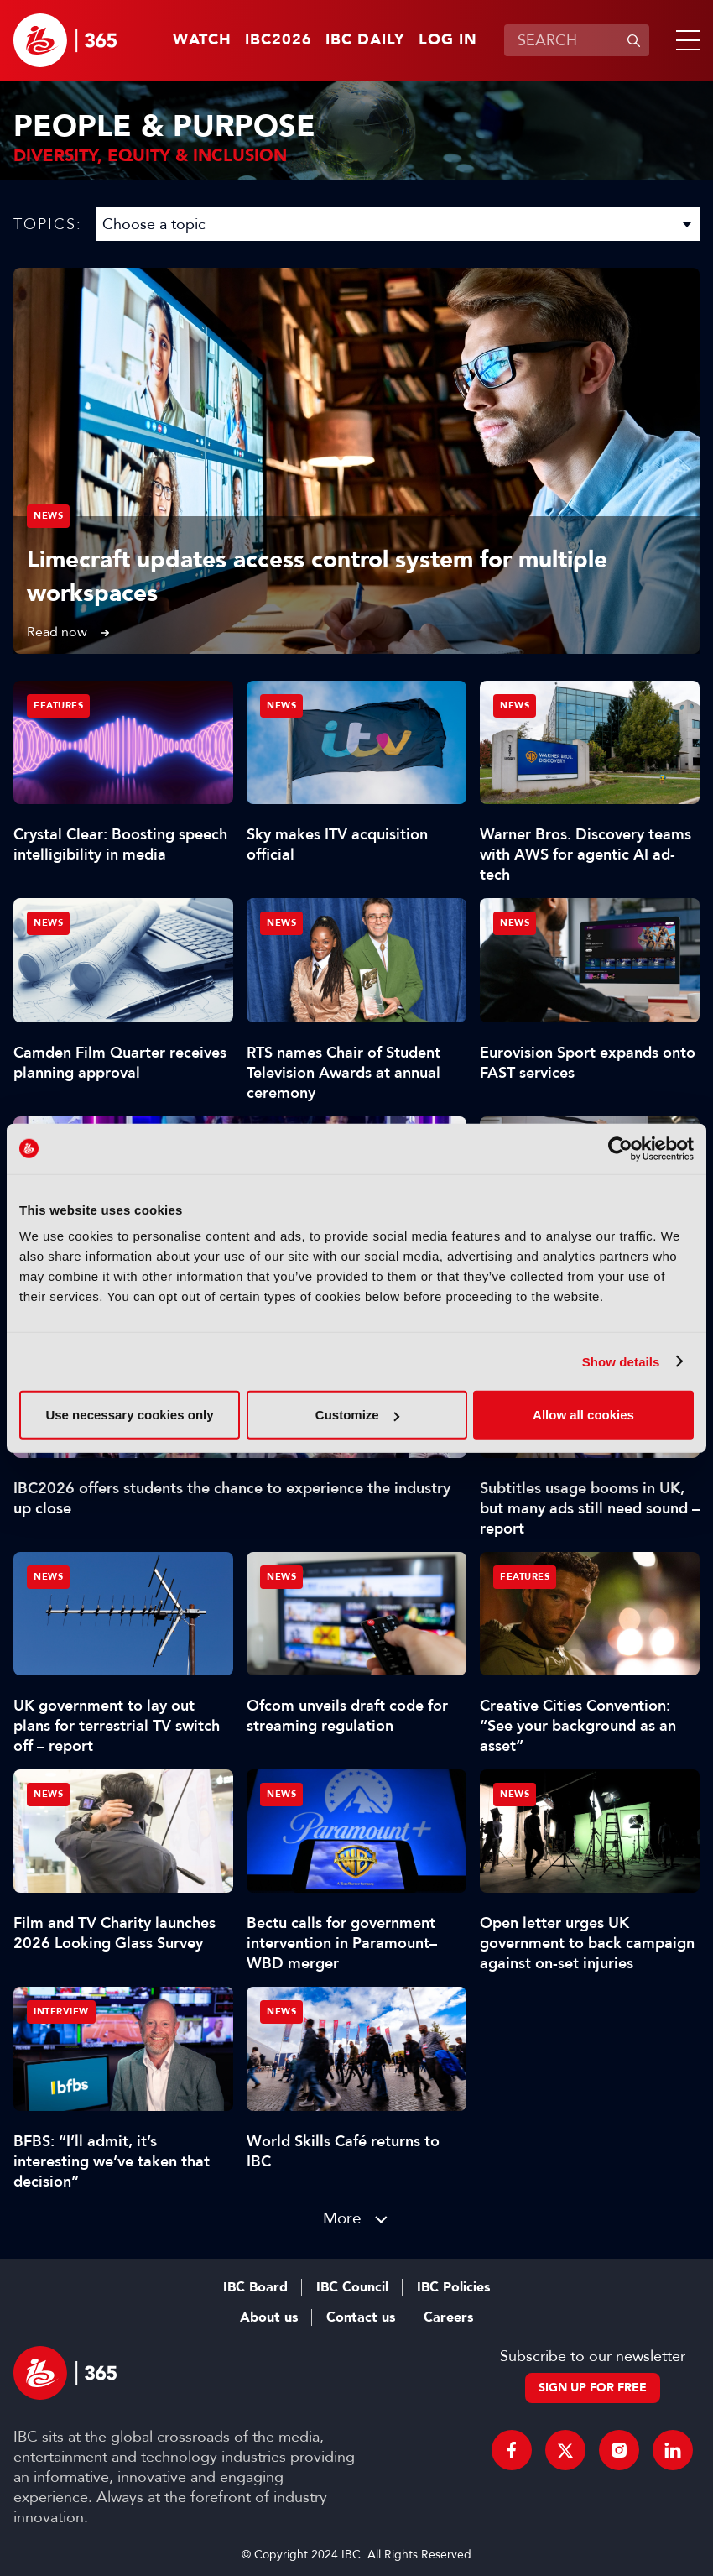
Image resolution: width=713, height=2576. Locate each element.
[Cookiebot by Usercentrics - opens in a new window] (620, 1148)
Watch (202, 40)
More (342, 2218)
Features (58, 705)
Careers (448, 2317)
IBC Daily (365, 40)
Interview (61, 2011)
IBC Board (255, 2287)
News (48, 515)
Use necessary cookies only (129, 1415)
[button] (684, 40)
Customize (357, 1415)
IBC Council (352, 2287)
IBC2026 (278, 40)
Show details (621, 1361)
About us (269, 2317)
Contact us (360, 2317)
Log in (448, 40)
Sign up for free (593, 2388)
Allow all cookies (583, 1415)
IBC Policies (453, 2287)
